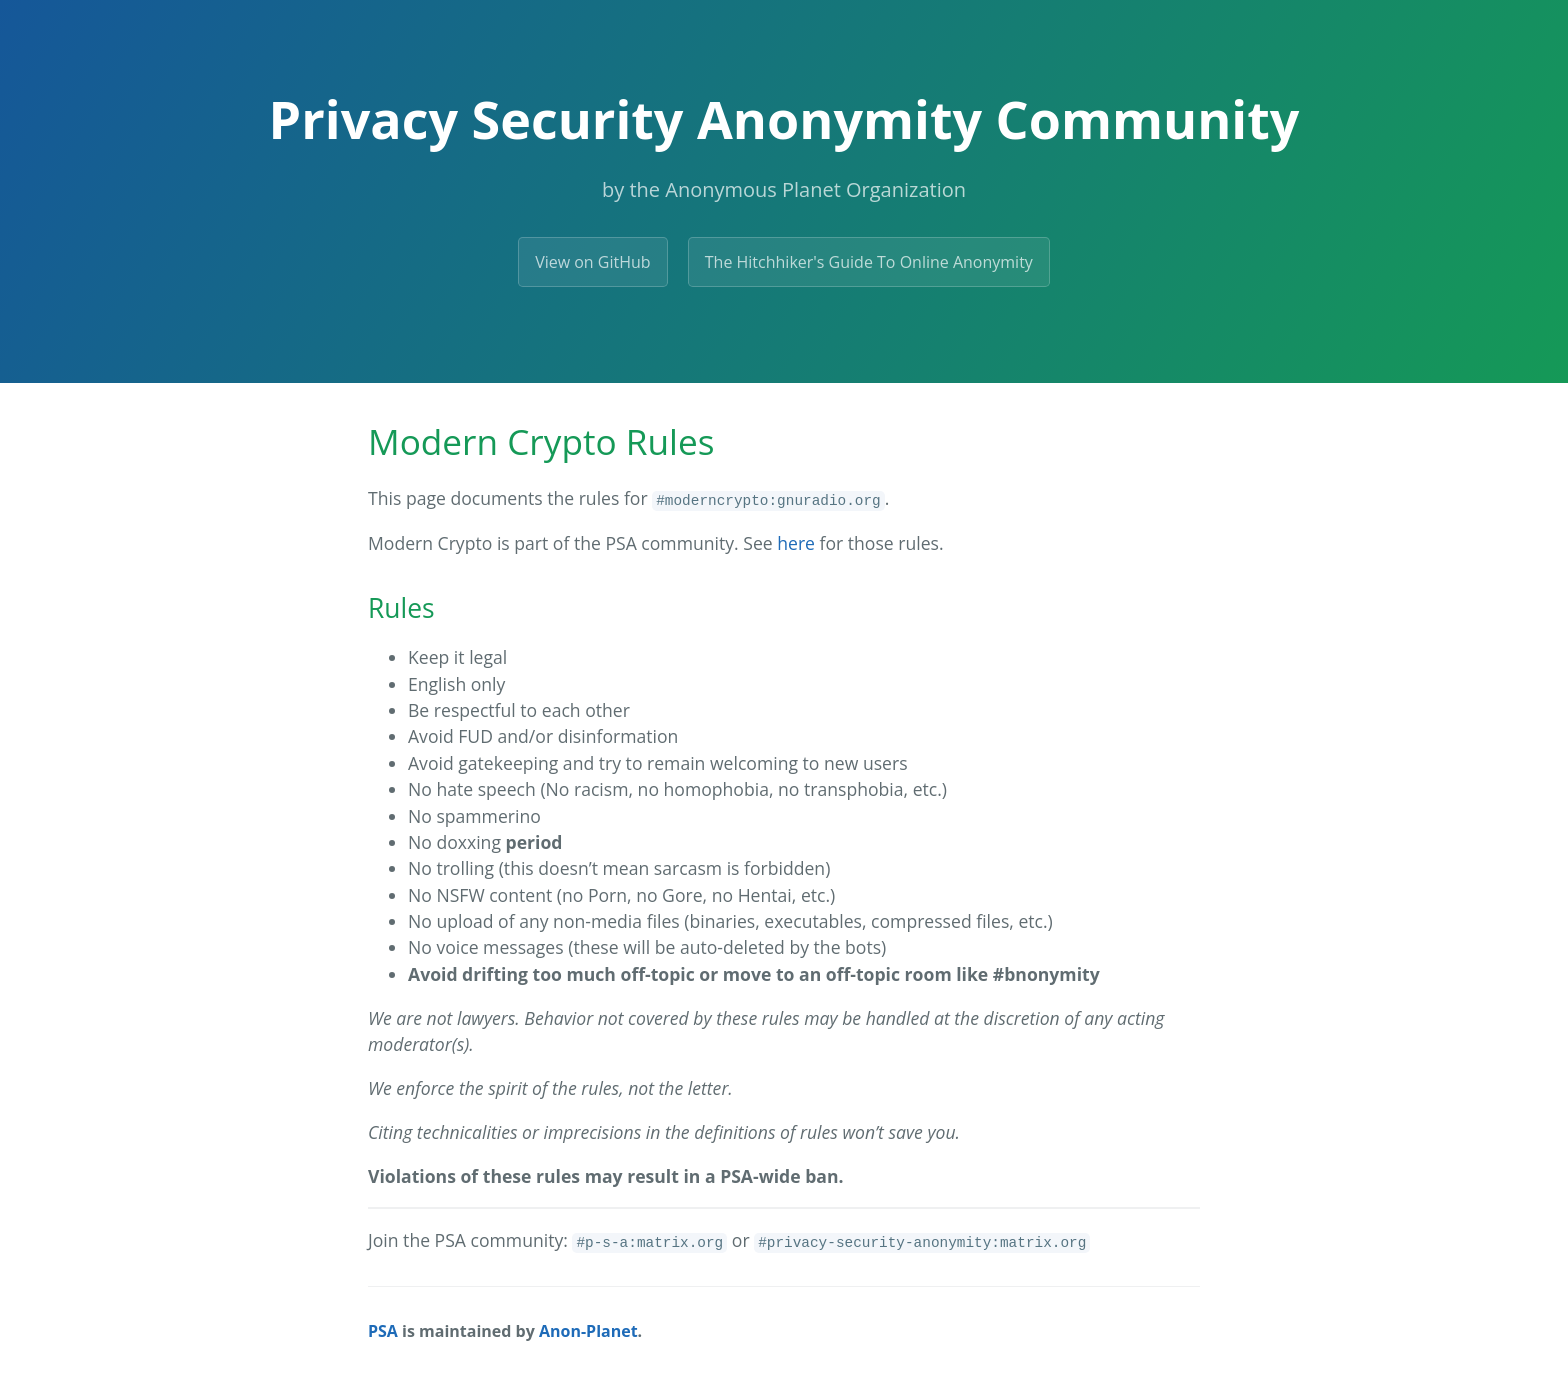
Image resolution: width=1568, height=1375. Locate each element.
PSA (383, 1331)
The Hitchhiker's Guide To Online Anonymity (869, 262)
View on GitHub (592, 262)
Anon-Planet (588, 1331)
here (796, 543)
